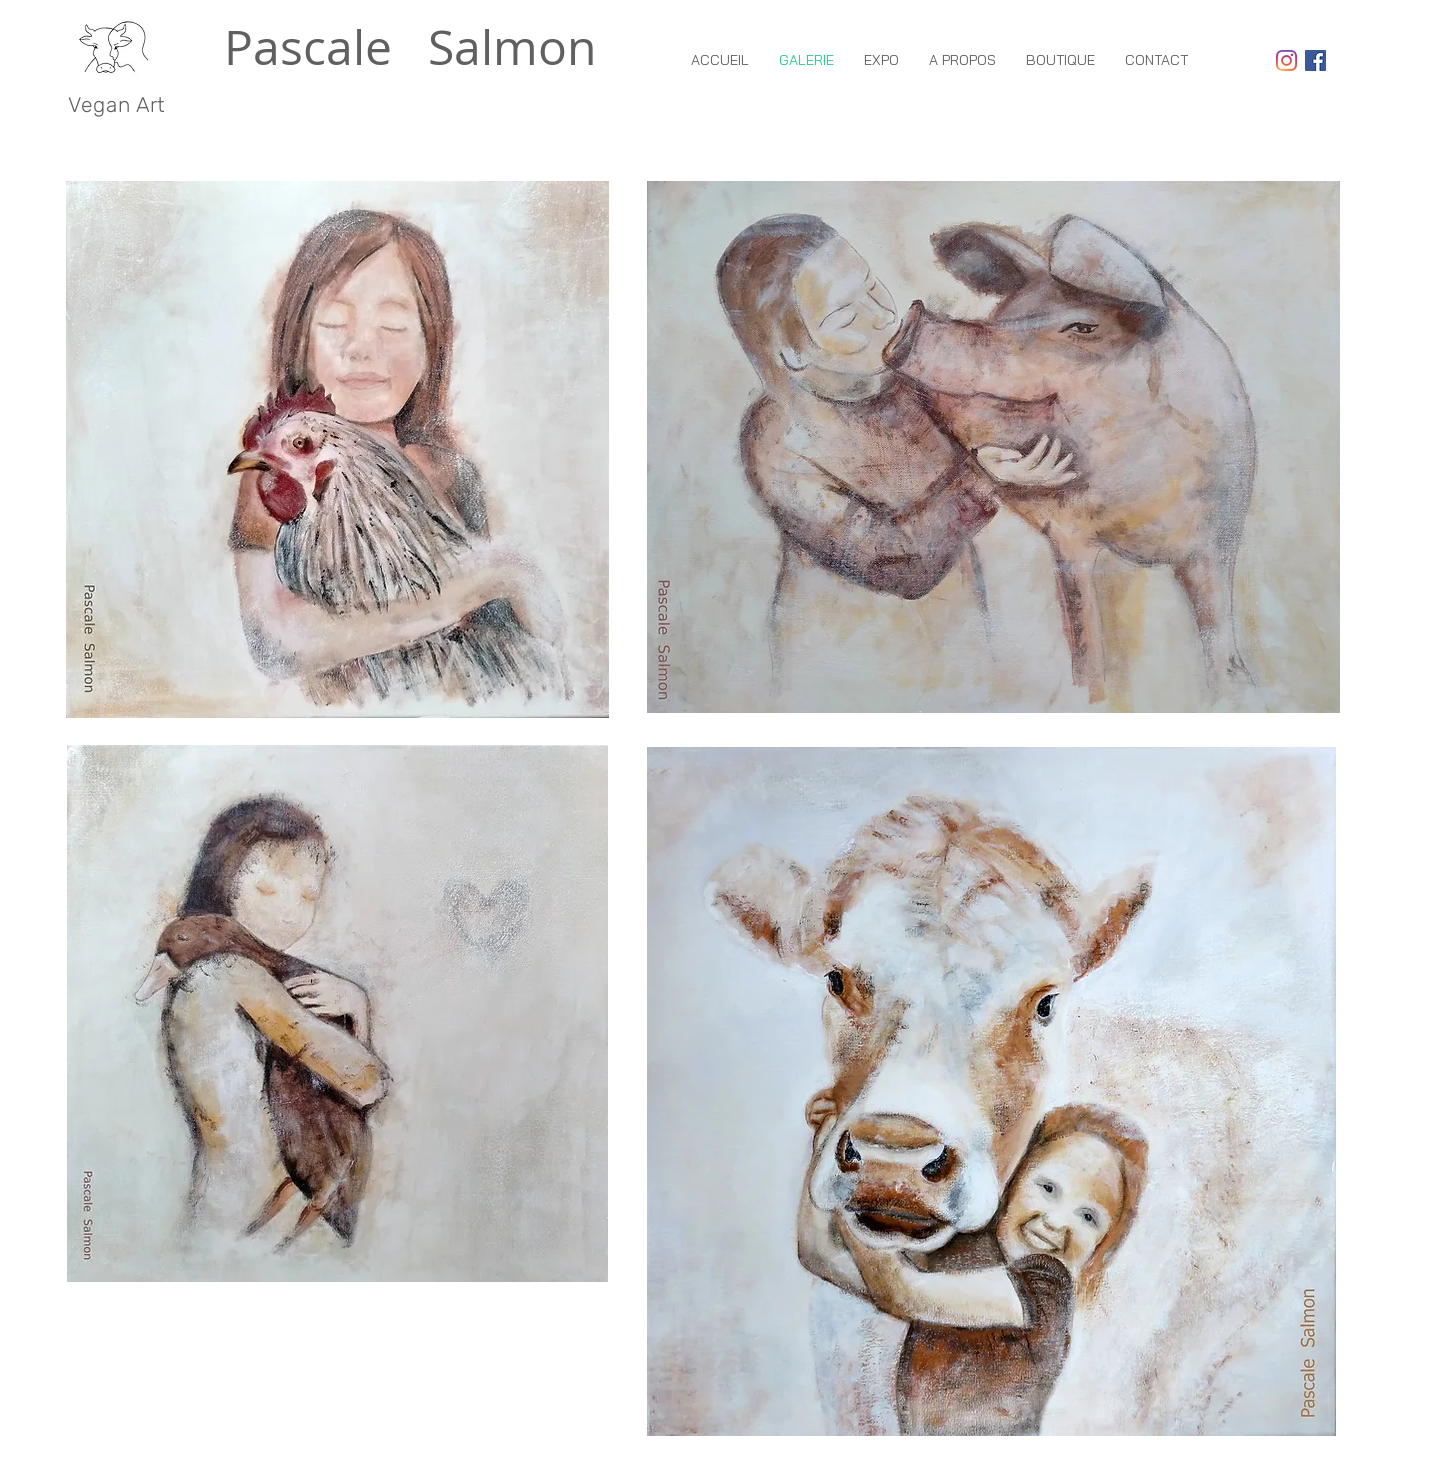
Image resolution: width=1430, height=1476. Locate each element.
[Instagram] (1286, 60)
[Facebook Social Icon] (1315, 60)
